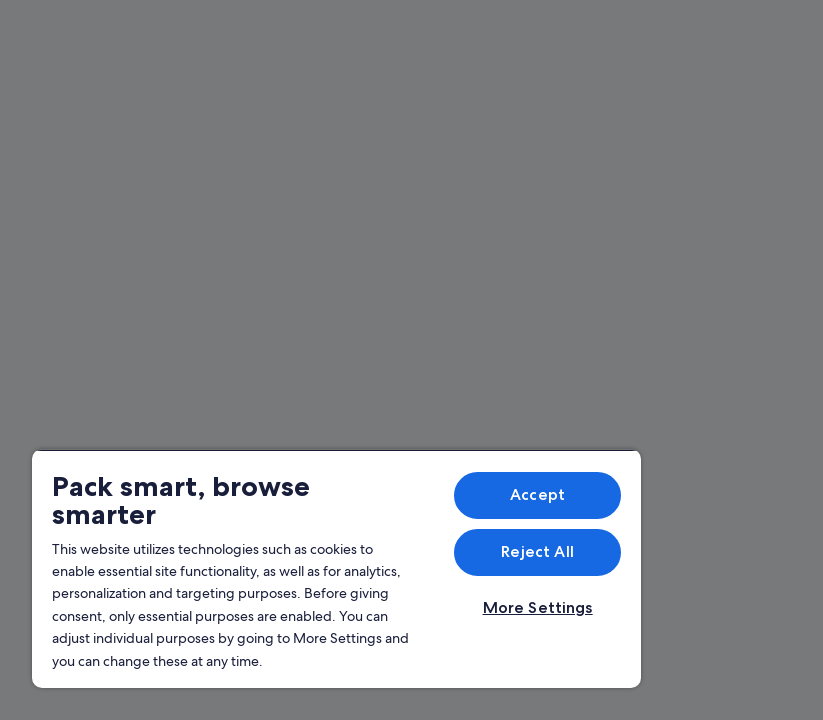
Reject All (537, 551)
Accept (537, 494)
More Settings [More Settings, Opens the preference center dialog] (538, 607)
